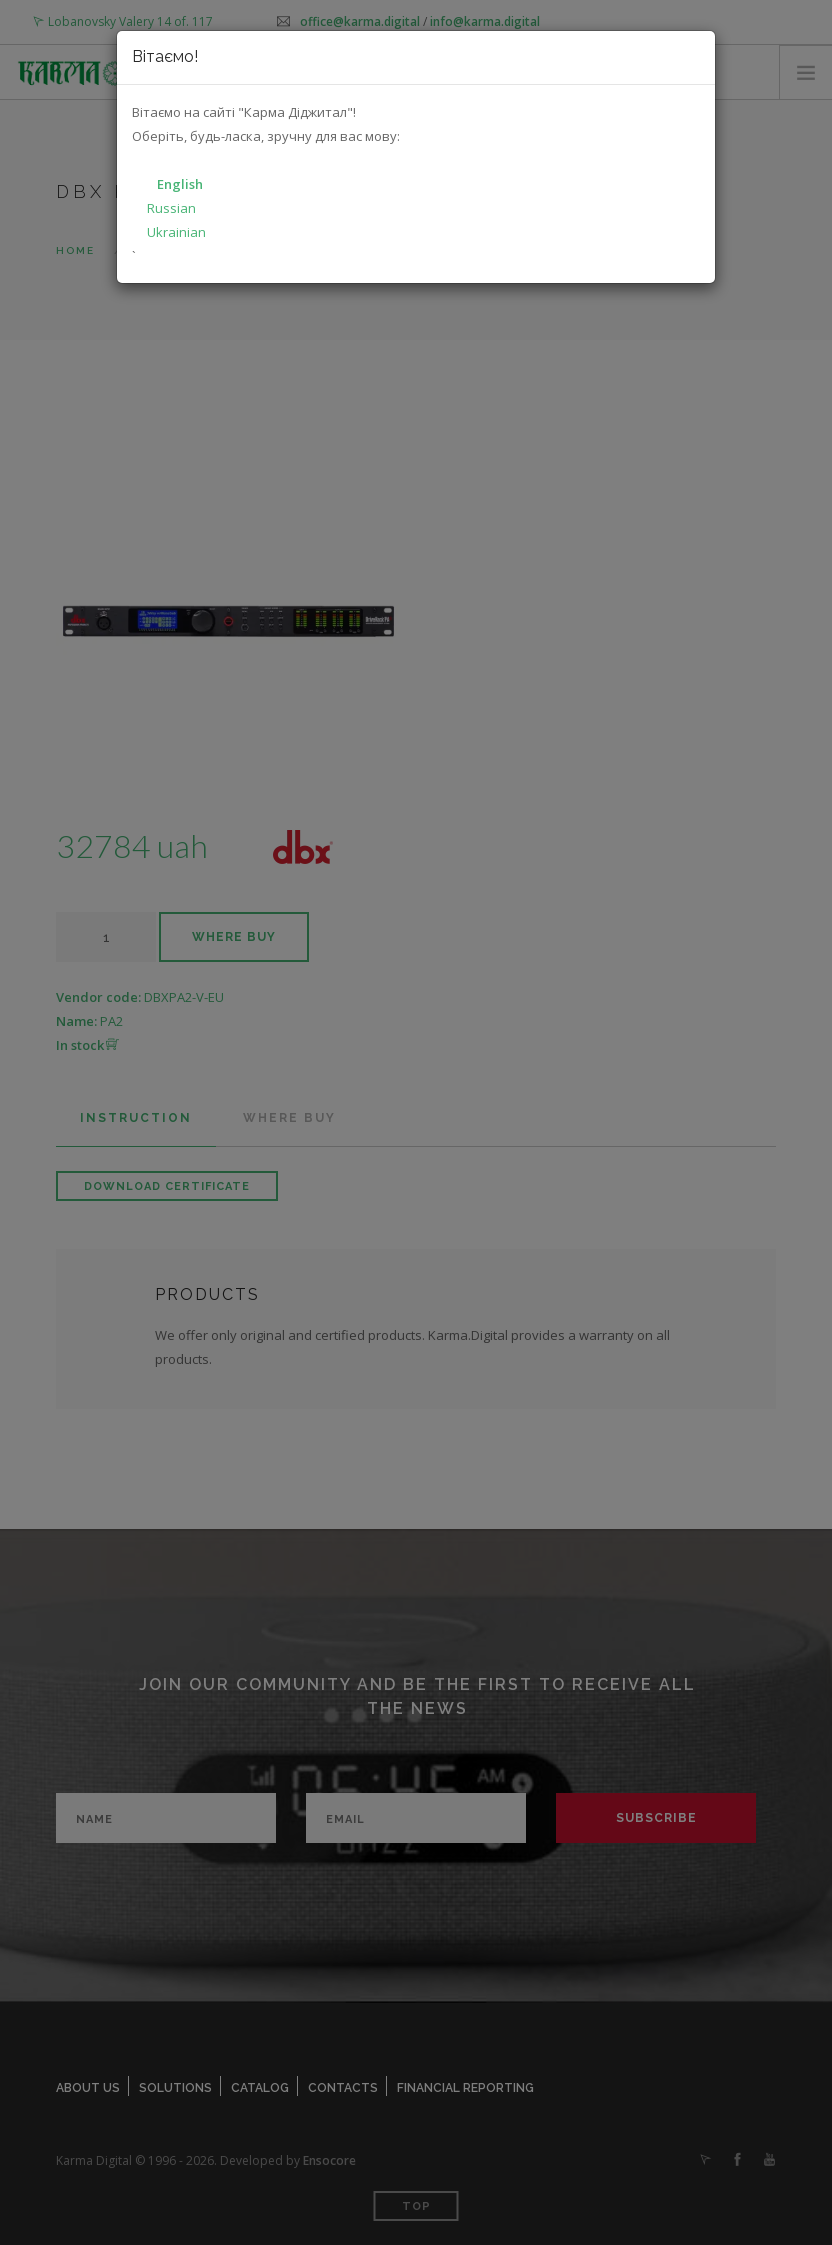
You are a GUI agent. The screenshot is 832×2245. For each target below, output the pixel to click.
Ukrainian (176, 232)
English (180, 184)
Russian (171, 208)
